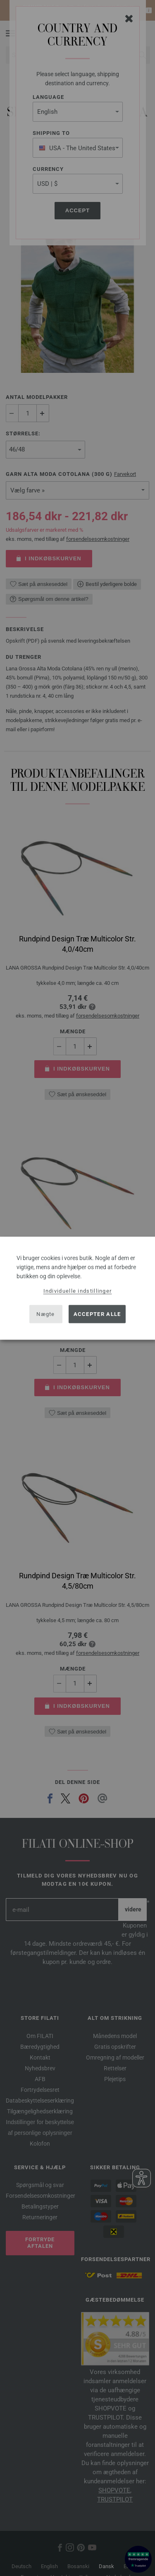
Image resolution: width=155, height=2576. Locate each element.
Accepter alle (97, 1314)
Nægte (45, 1314)
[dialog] (77, 1288)
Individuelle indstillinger (77, 1290)
